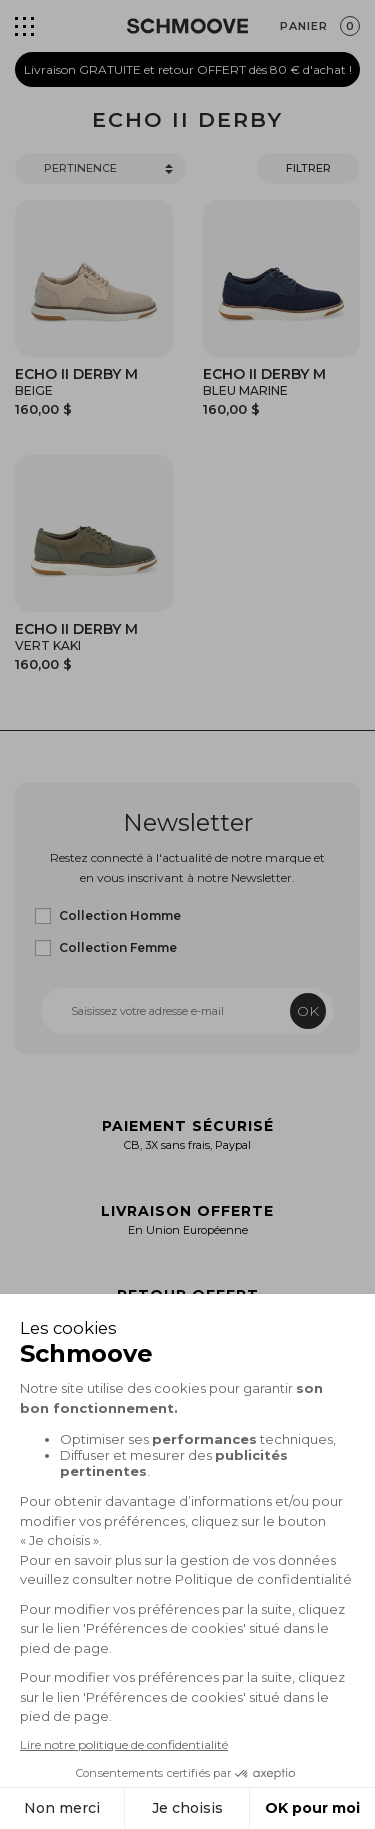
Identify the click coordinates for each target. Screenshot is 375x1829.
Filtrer (308, 168)
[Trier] (100, 168)
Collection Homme (120, 915)
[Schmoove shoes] (187, 26)
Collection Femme (118, 947)
